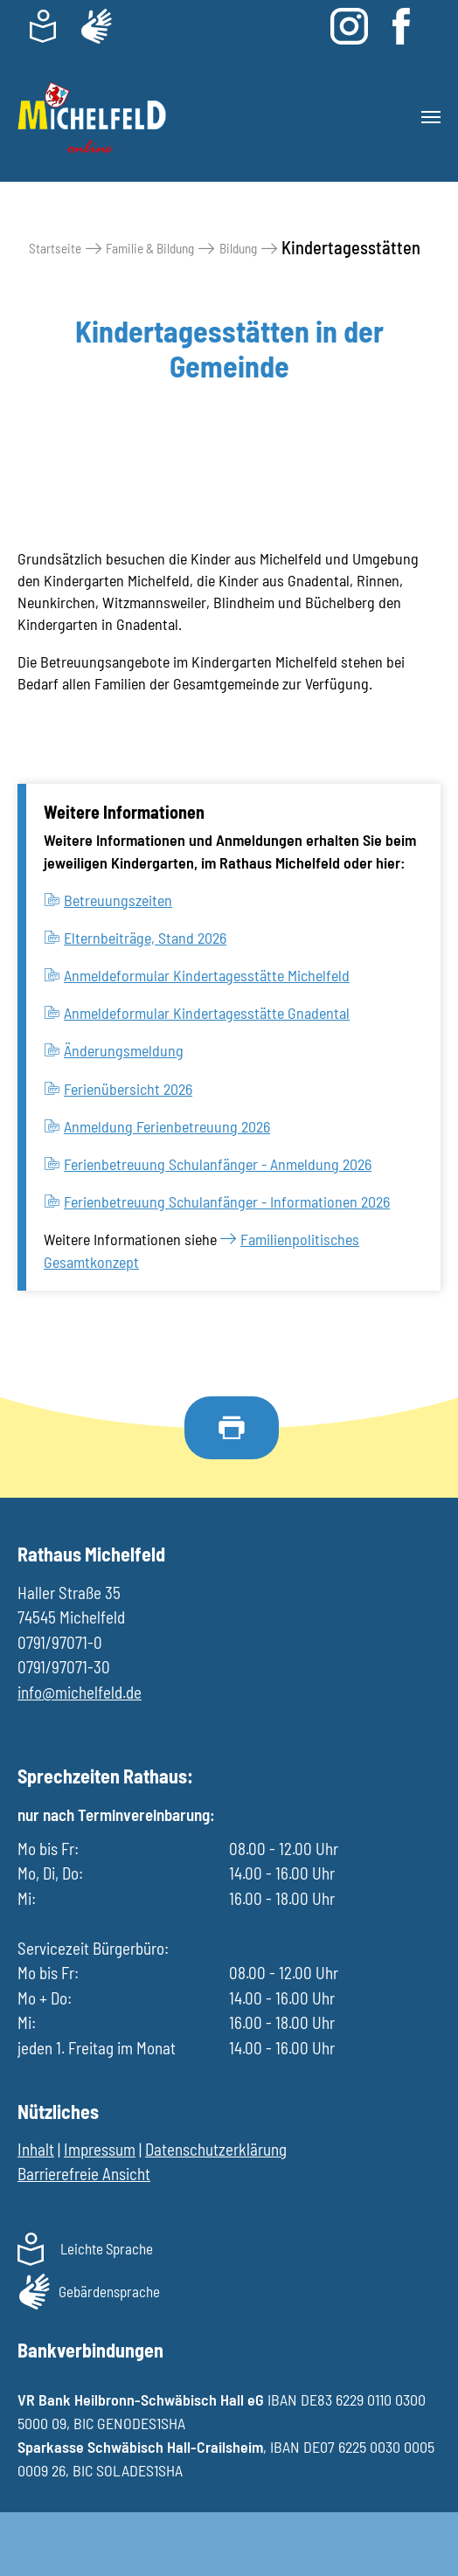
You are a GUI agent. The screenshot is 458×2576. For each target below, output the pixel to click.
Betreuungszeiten (118, 900)
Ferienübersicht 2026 (128, 1088)
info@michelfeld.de (79, 1692)
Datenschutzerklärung (216, 2149)
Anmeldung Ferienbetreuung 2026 (167, 1126)
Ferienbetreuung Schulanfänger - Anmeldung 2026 (217, 1164)
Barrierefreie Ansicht (83, 2174)
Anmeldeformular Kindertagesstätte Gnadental (207, 1012)
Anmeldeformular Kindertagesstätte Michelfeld (207, 975)
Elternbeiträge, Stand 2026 (145, 937)
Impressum (99, 2149)
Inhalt (35, 2149)
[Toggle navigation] (431, 117)
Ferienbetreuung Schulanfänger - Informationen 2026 (227, 1201)
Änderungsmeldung (124, 1050)
